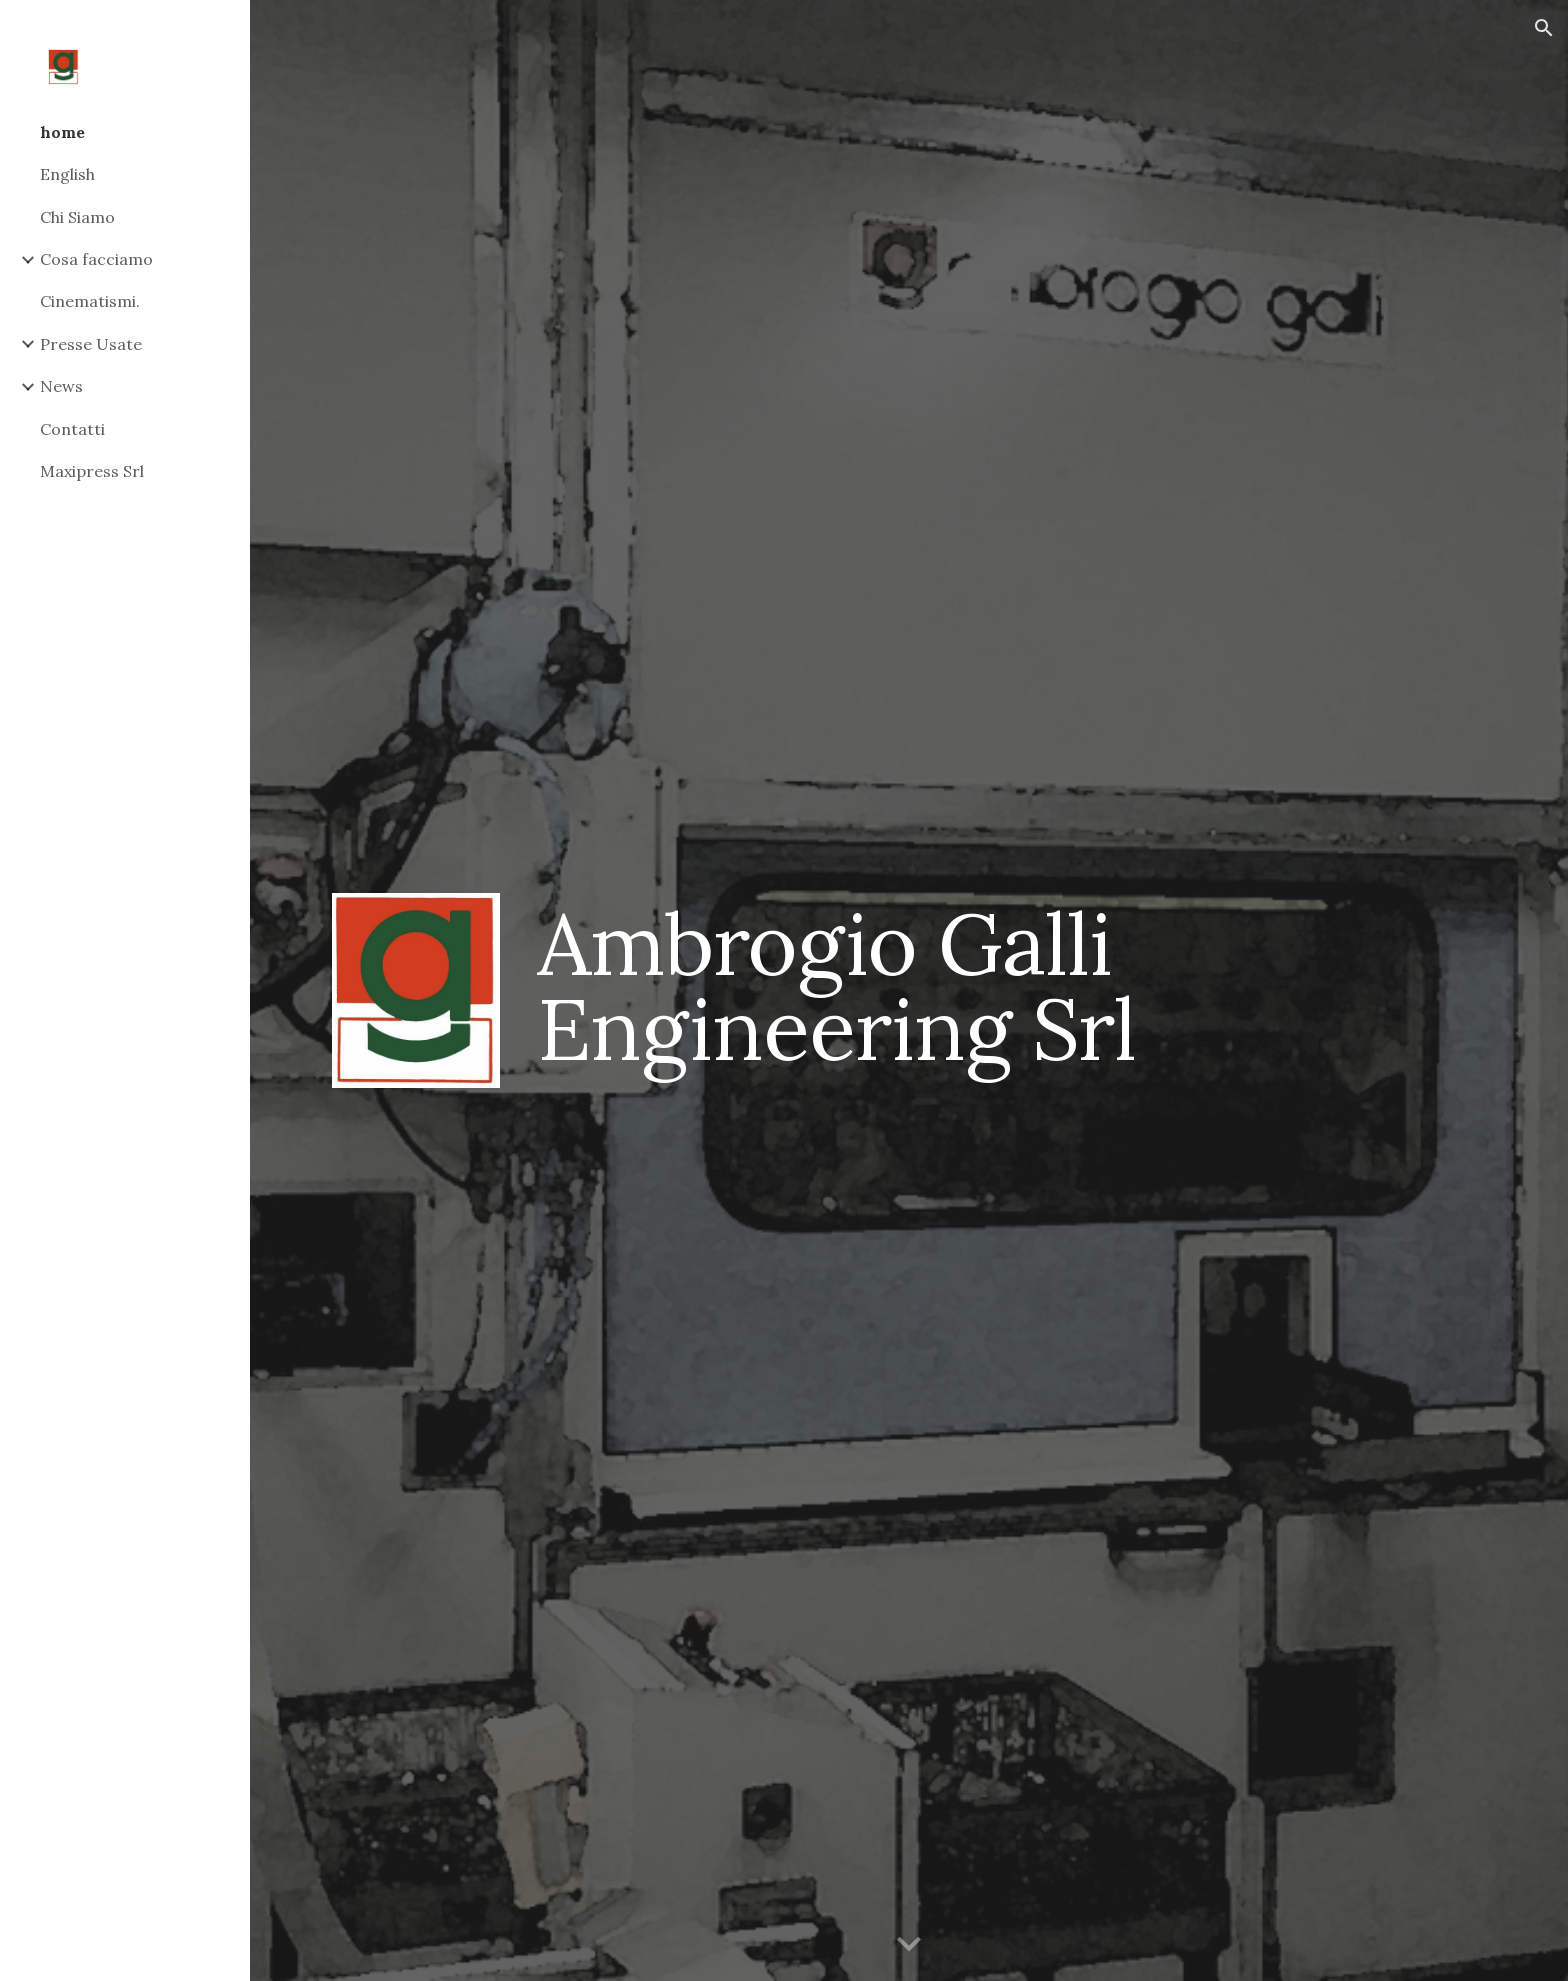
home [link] (62, 132)
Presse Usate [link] (91, 344)
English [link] (67, 174)
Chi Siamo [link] (77, 217)
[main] (1007, 986)
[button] (1544, 28)
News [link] (61, 386)
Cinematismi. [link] (90, 301)
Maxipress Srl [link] (92, 471)
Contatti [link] (72, 429)
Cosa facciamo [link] (96, 259)
